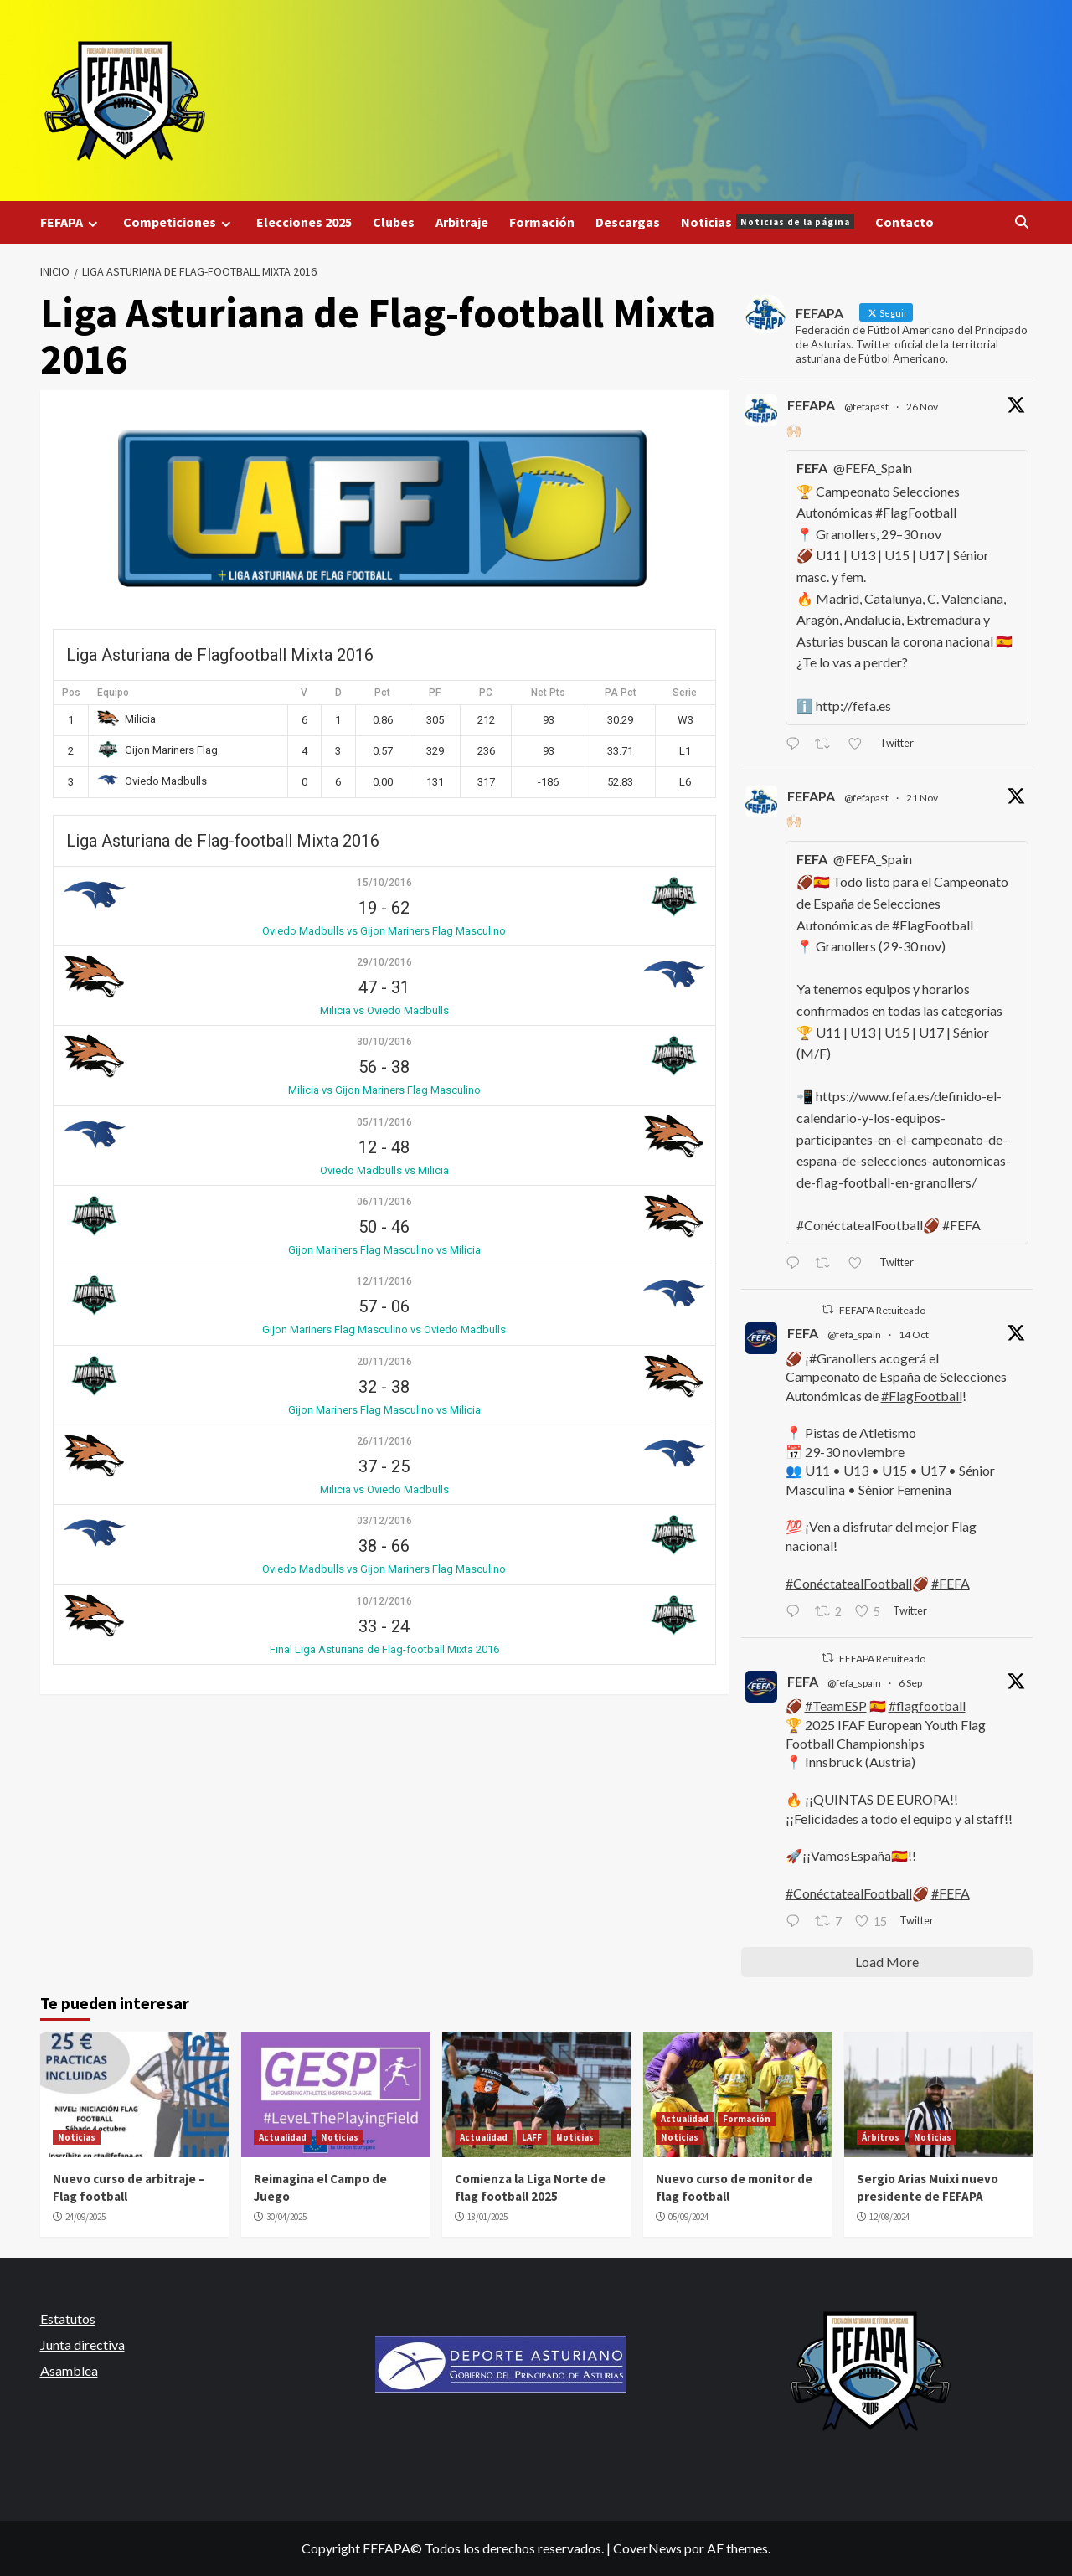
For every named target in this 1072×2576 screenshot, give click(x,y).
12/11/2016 (384, 1281)
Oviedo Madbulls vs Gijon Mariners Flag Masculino (384, 931)
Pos (71, 692)
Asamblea (69, 2370)
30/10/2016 (384, 1042)
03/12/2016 (384, 1521)
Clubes (394, 222)
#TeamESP (836, 1705)
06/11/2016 (384, 1202)
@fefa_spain (854, 1334)
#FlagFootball (921, 1396)
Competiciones (179, 222)
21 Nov (922, 797)
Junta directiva (82, 2344)
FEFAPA (71, 222)
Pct (382, 692)
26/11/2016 (384, 1441)
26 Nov (922, 406)
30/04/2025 (286, 2217)
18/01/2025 (487, 2217)
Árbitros (880, 2137)
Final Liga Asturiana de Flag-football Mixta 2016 (384, 1649)
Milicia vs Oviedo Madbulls (384, 1010)
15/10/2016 (384, 883)
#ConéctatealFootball (849, 1583)
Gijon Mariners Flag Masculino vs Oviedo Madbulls (384, 1329)
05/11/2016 (384, 1122)
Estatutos (67, 2318)
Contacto (904, 222)
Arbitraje (462, 222)
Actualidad (283, 2137)
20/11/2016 (384, 1362)
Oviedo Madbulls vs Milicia (384, 1170)
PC (485, 692)
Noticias (767, 222)
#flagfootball (927, 1705)
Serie (685, 692)
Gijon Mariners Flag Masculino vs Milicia (384, 1250)
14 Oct (914, 1334)
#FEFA (950, 1583)
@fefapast (866, 406)
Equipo (113, 692)
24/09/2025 (85, 2217)
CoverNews (647, 2548)
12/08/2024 (889, 2217)
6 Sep (910, 1683)
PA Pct (620, 692)
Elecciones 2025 (304, 222)
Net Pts (548, 692)
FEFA (802, 1333)
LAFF (532, 2137)
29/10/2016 (384, 962)
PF (435, 692)
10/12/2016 (384, 1601)
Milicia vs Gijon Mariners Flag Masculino (384, 1090)
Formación (542, 222)
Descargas (627, 222)
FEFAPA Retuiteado (882, 1310)
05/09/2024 (688, 2217)
